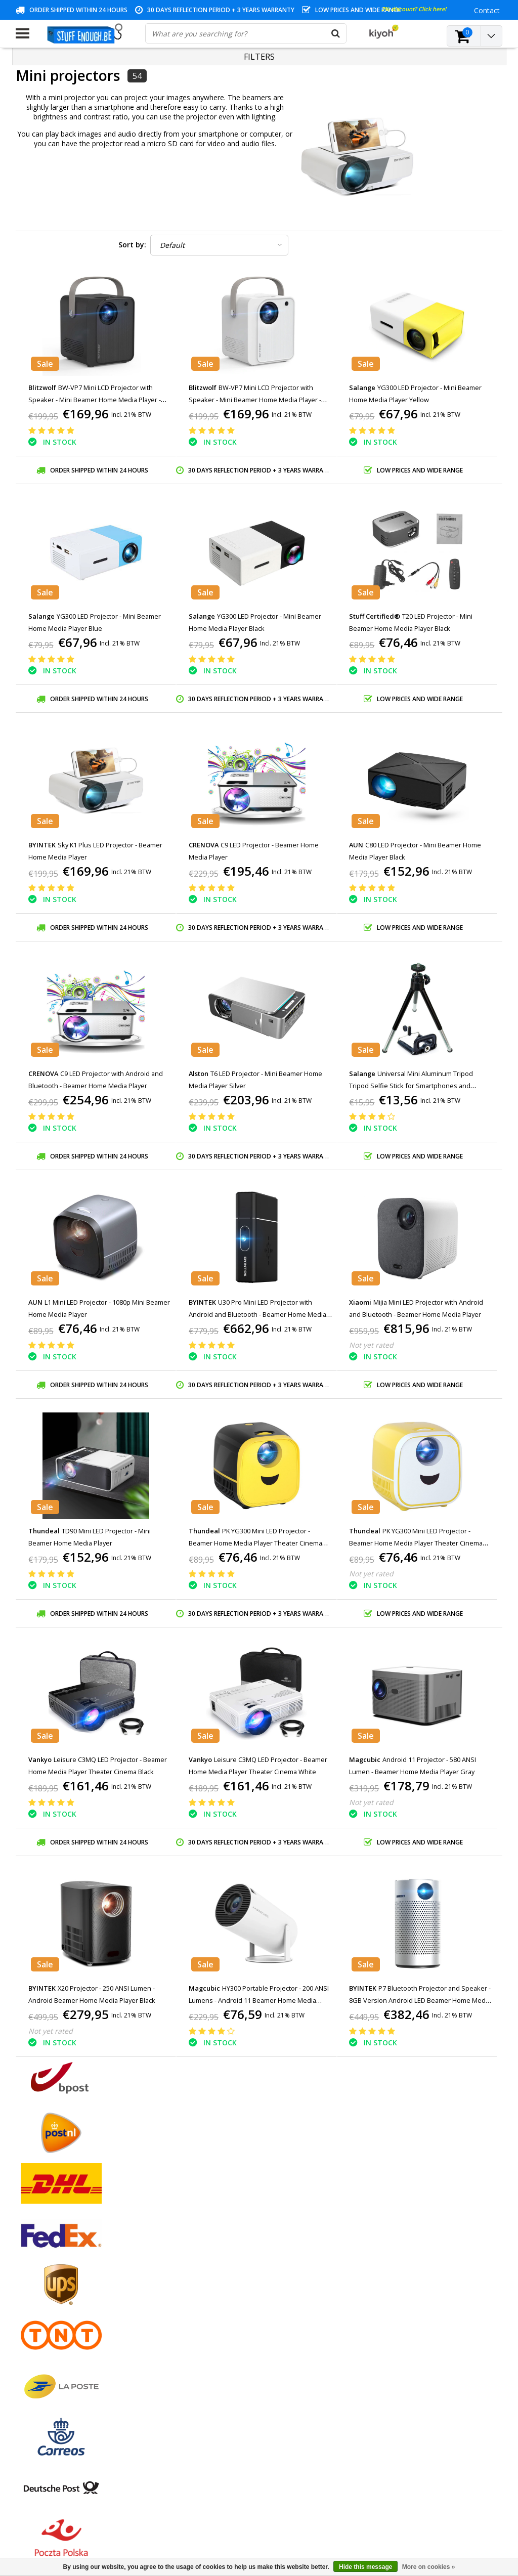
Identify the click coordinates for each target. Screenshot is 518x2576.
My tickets (197, 2282)
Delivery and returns (48, 2351)
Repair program (41, 2328)
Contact (28, 2282)
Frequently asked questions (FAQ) (71, 2375)
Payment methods (46, 2270)
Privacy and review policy (56, 2317)
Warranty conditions (48, 2293)
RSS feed (30, 2386)
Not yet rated (371, 1345)
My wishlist (199, 2293)
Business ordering (45, 2363)
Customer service (44, 2305)
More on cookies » (428, 2566)
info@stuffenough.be (379, 2505)
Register (194, 2258)
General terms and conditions (64, 2258)
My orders (197, 2270)
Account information (49, 2340)
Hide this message (365, 2566)
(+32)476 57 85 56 (407, 2521)
